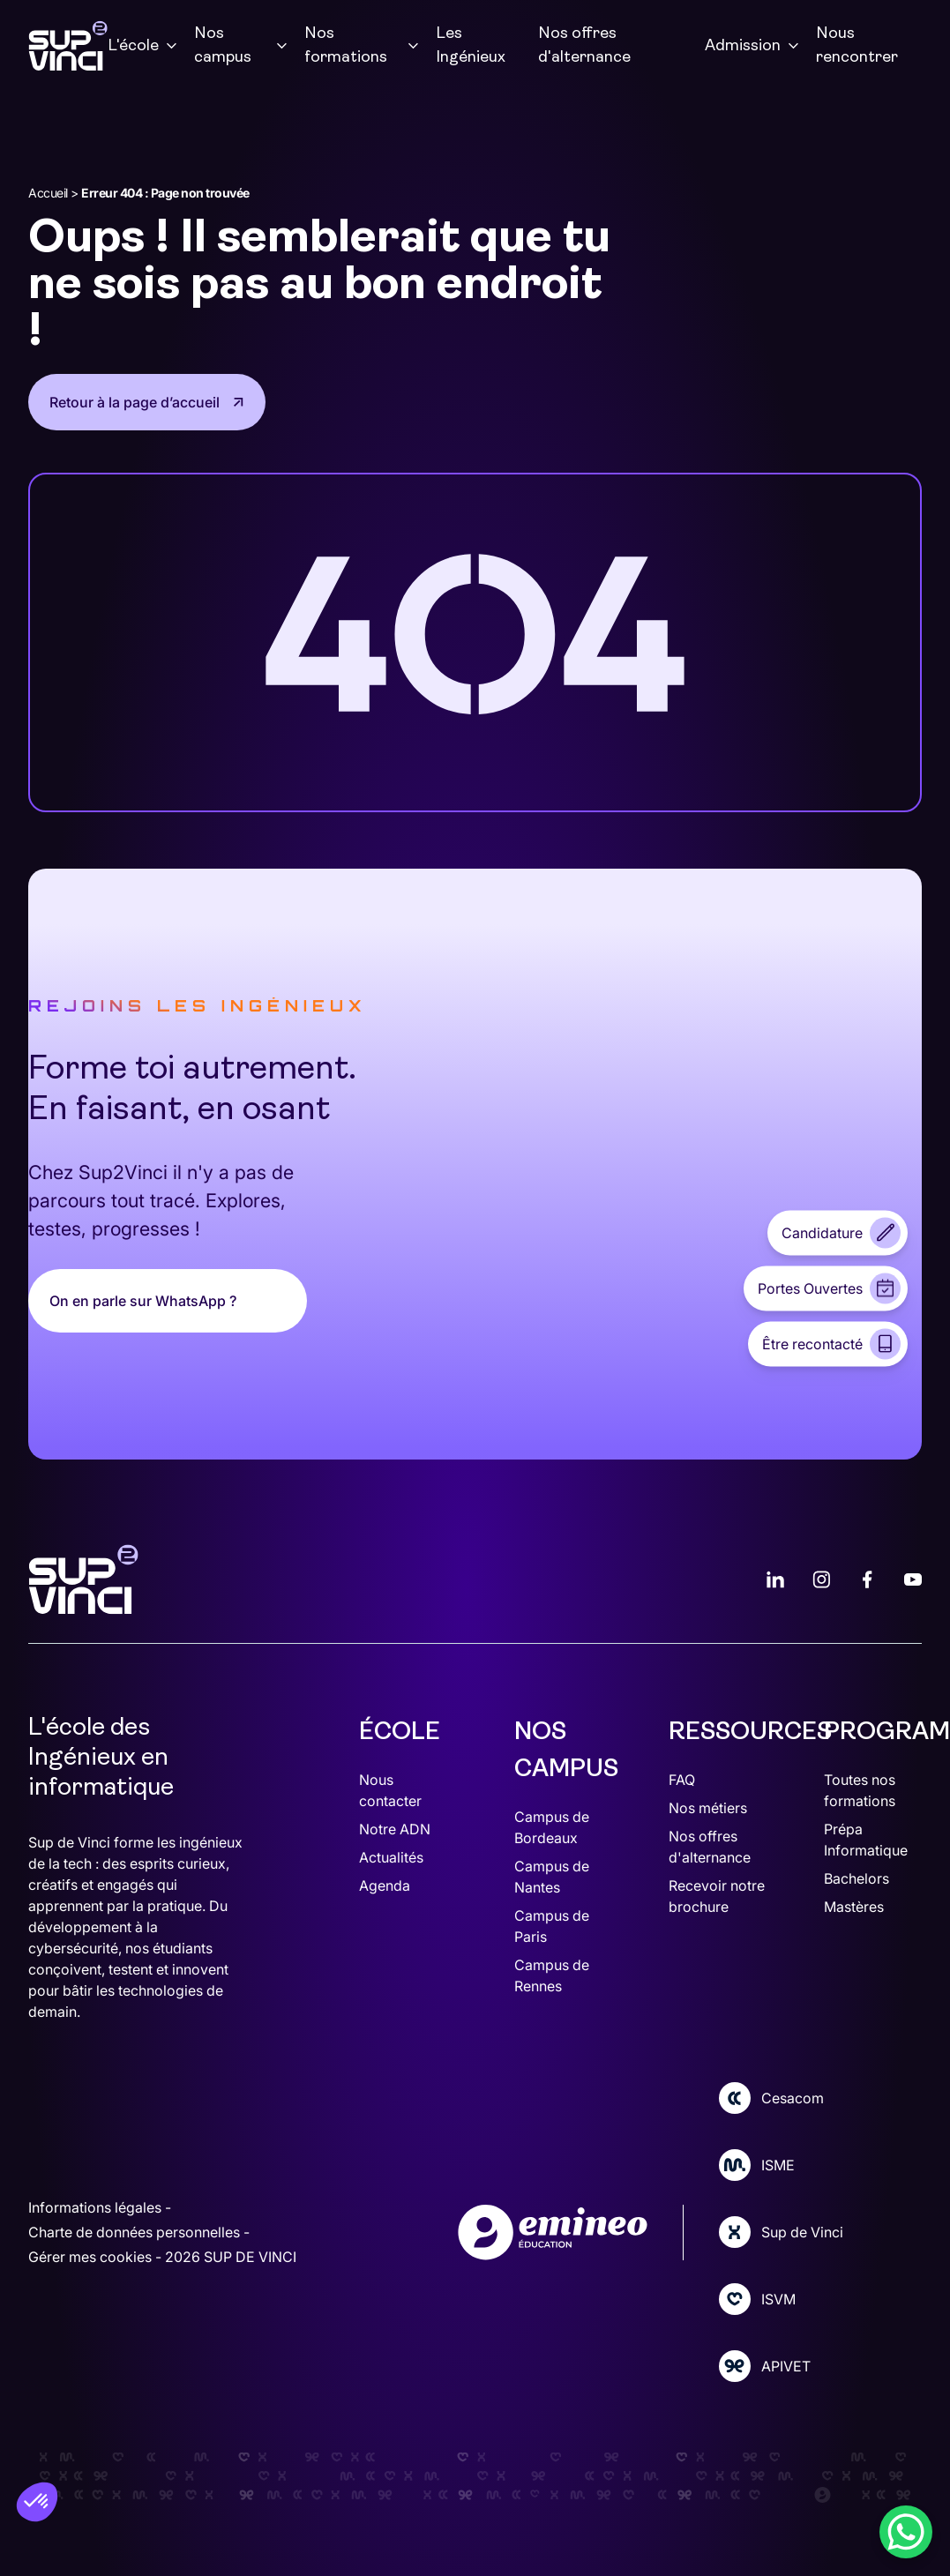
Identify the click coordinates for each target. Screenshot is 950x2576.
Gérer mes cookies (91, 2257)
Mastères (854, 1906)
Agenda (384, 1885)
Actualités (391, 1857)
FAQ (682, 1779)
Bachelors (856, 1878)
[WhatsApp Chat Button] (905, 2531)
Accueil (48, 192)
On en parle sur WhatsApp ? (142, 1301)
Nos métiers (708, 1808)
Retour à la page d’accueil (134, 402)
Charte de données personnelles (135, 2232)
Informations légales (96, 2207)
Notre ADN (394, 1829)
